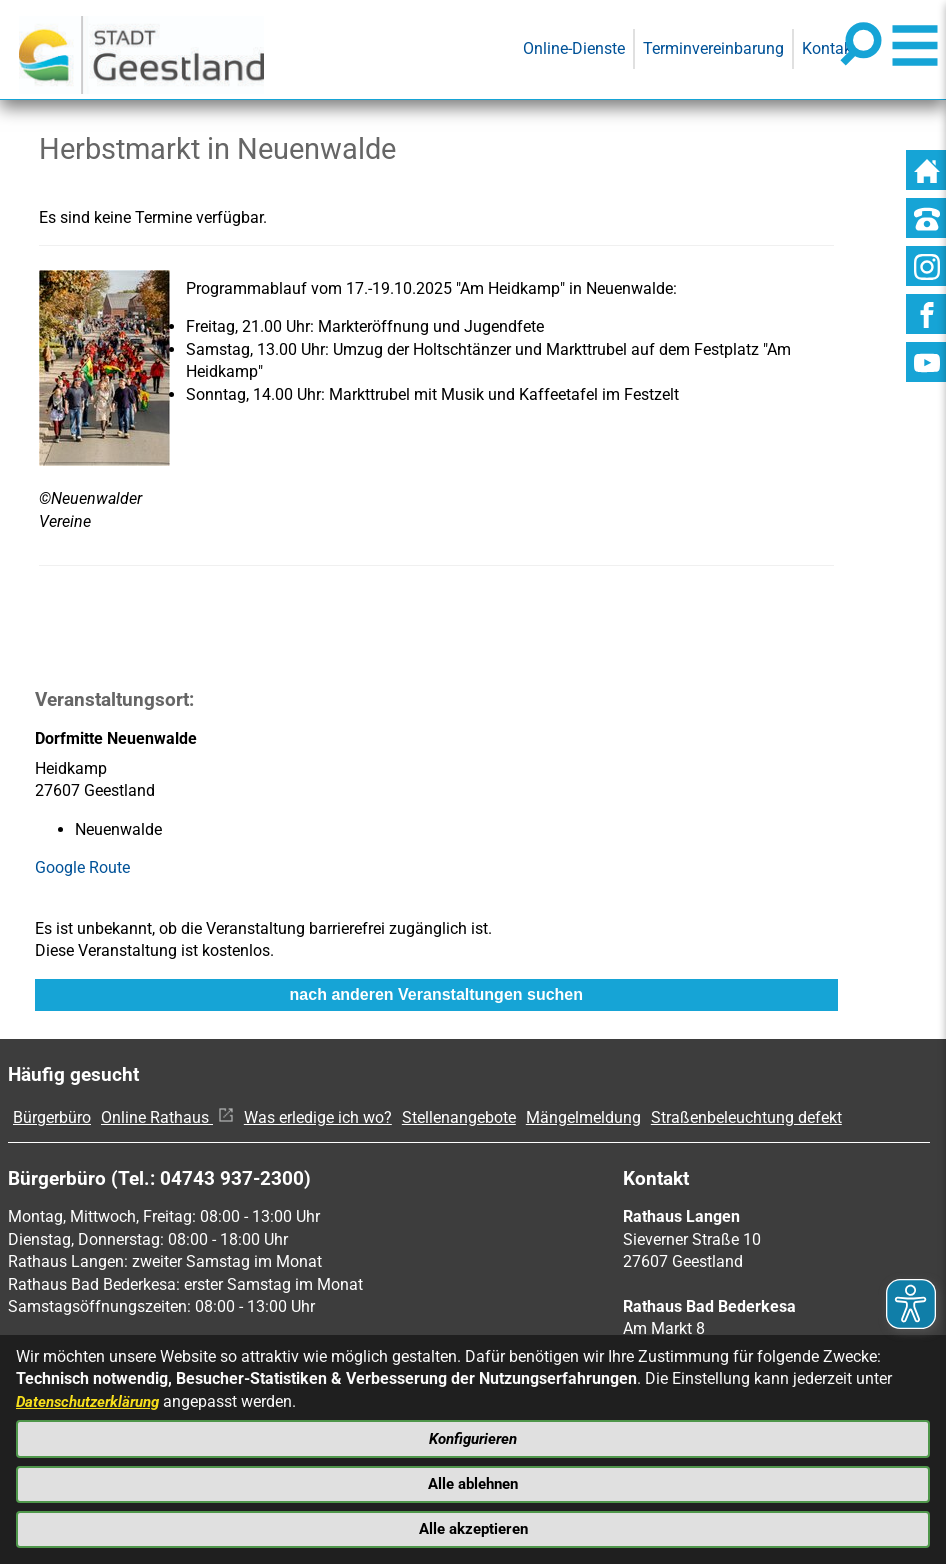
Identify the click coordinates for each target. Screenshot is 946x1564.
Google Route (82, 867)
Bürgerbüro (52, 1117)
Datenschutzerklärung (93, 1394)
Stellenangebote (459, 1117)
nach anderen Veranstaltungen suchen (436, 994)
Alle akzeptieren (473, 1527)
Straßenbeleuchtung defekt (746, 1117)
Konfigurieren (473, 1433)
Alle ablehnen (473, 1480)
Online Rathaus (167, 1117)
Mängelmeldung (583, 1117)
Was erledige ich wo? (318, 1117)
